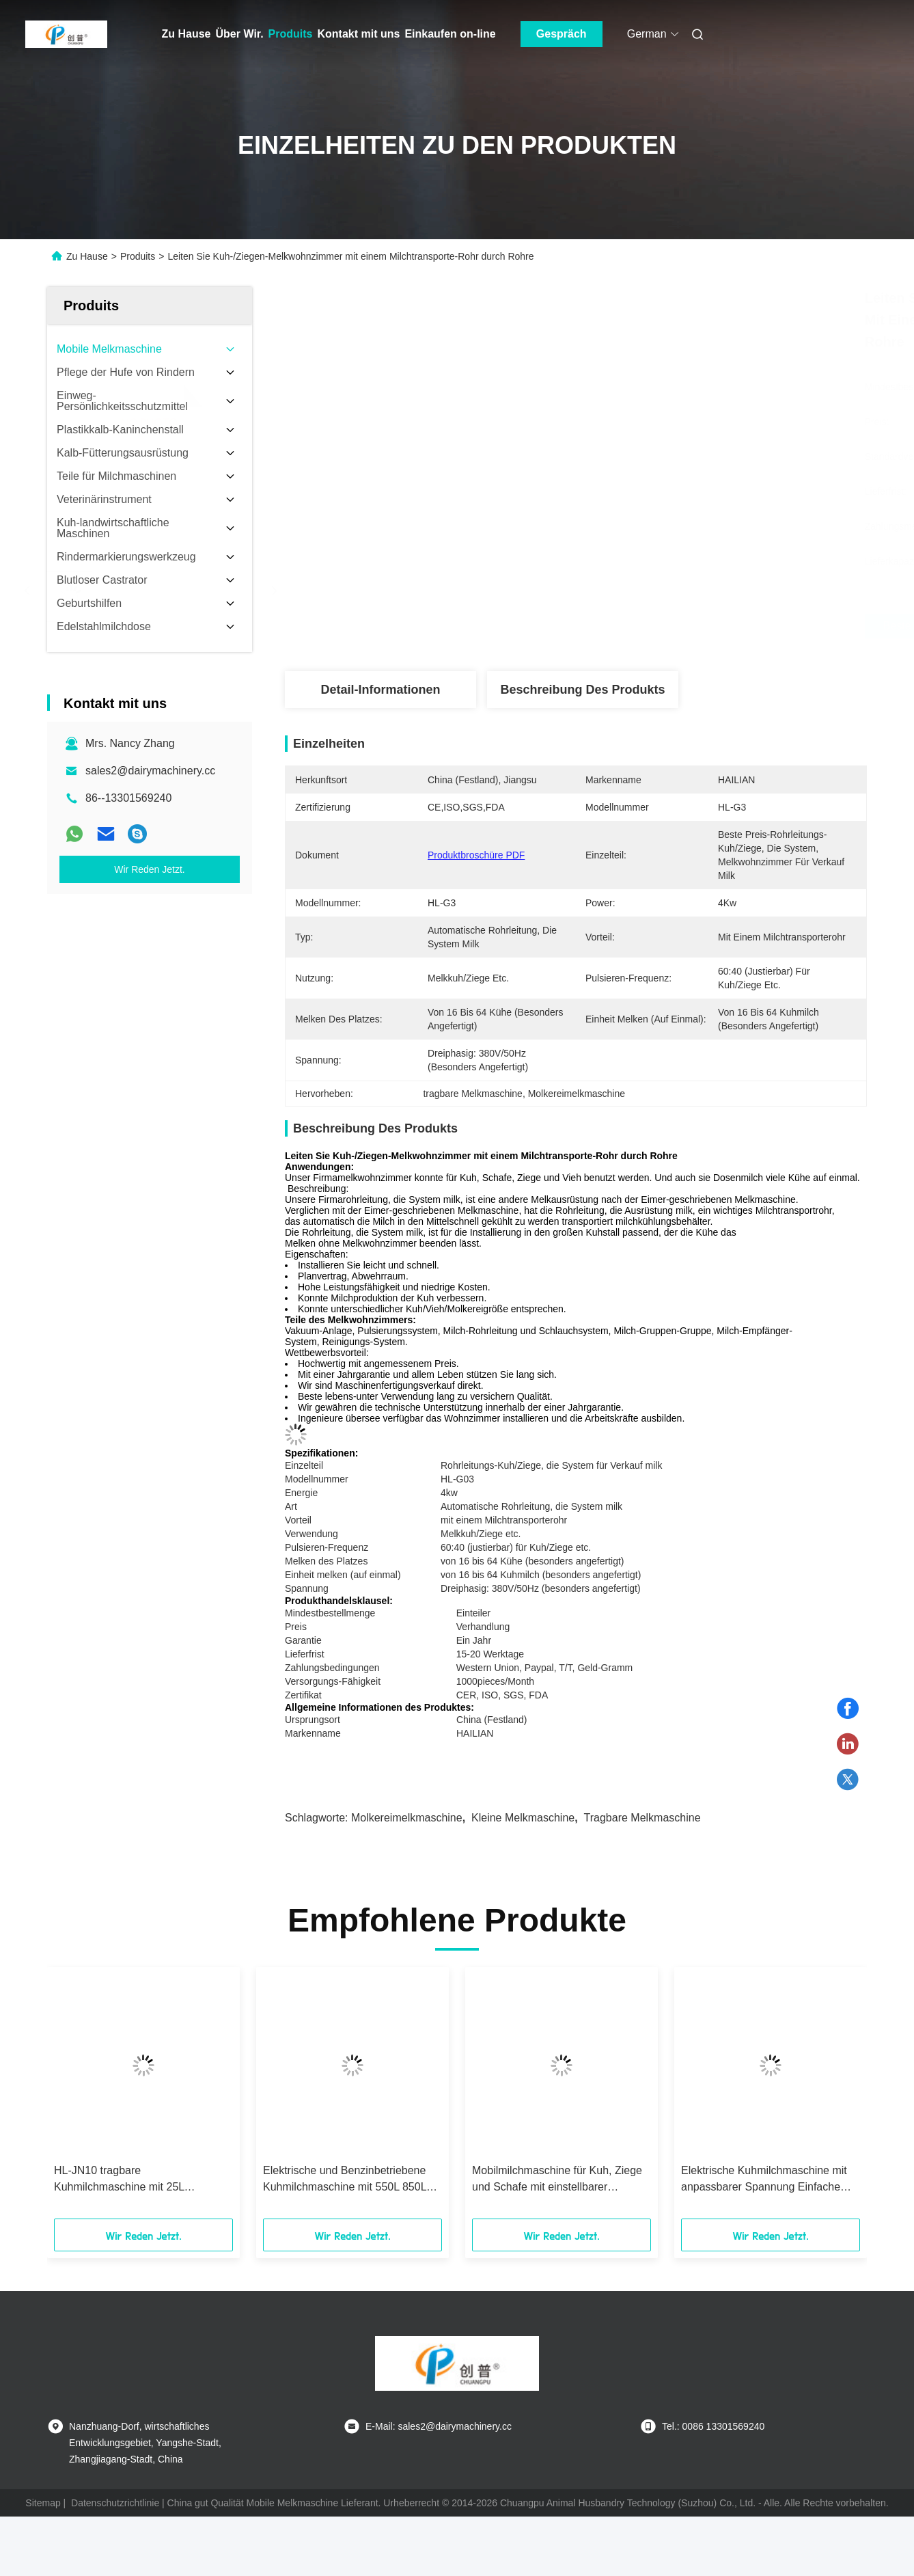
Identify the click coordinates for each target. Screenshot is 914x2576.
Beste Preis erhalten (654, 626)
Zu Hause (186, 34)
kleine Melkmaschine (522, 1817)
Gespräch (561, 34)
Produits (290, 34)
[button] (76, 2097)
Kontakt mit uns (359, 34)
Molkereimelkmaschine (406, 1817)
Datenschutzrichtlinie (115, 2502)
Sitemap (42, 2502)
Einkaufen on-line (449, 34)
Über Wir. (240, 34)
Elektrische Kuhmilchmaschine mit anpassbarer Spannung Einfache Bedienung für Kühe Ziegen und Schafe (764, 2180)
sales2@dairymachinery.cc (150, 770)
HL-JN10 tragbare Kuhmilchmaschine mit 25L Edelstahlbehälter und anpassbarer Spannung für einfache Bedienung (138, 2180)
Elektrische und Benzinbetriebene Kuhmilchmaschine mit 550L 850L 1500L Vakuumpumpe (344, 2180)
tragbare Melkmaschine (642, 1817)
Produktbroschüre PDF (476, 855)
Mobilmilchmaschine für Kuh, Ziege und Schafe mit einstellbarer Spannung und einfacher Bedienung (559, 2180)
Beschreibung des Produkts (582, 689)
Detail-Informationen (380, 689)
